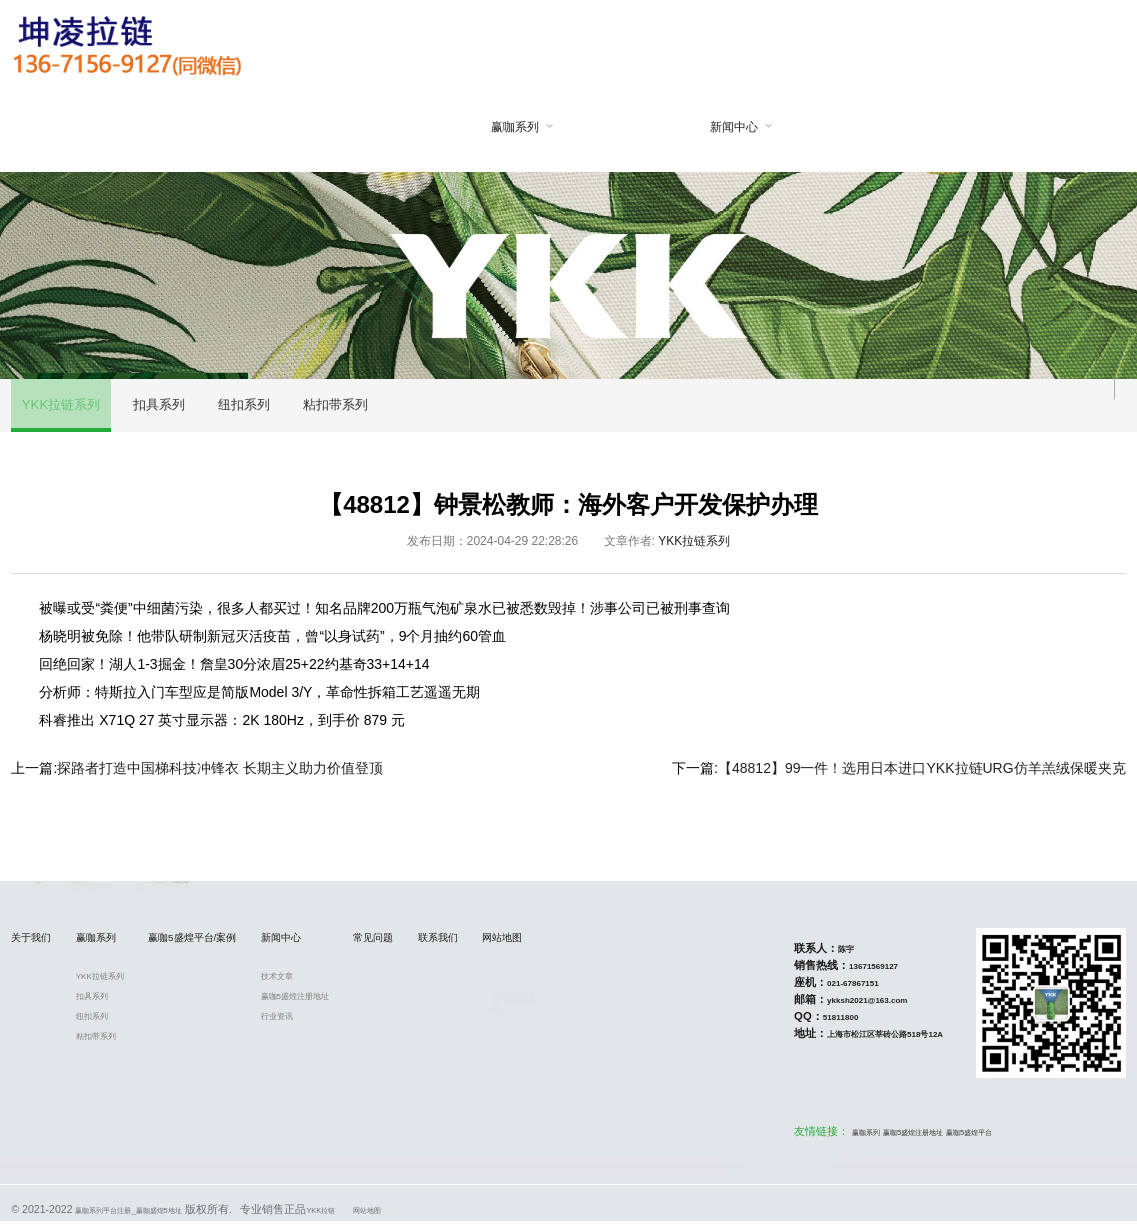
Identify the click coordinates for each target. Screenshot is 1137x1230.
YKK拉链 (387, 1218)
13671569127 (839, 974)
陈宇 (804, 957)
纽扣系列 (265, 409)
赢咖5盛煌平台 (987, 1140)
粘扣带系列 (364, 409)
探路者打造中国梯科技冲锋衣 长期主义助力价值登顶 (220, 776)
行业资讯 (353, 1026)
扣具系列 (171, 409)
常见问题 (822, 127)
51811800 (803, 1025)
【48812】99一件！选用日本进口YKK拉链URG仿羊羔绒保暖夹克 (922, 776)
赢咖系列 (493, 127)
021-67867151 (818, 991)
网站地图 (1041, 127)
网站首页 (273, 127)
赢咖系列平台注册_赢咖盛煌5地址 (158, 1218)
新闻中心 (712, 127)
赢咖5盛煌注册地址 (378, 1006)
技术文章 (353, 986)
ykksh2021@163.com (839, 1008)
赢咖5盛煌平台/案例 (602, 170)
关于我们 (383, 127)
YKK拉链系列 (65, 409)
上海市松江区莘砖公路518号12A (862, 1042)
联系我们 (931, 127)
